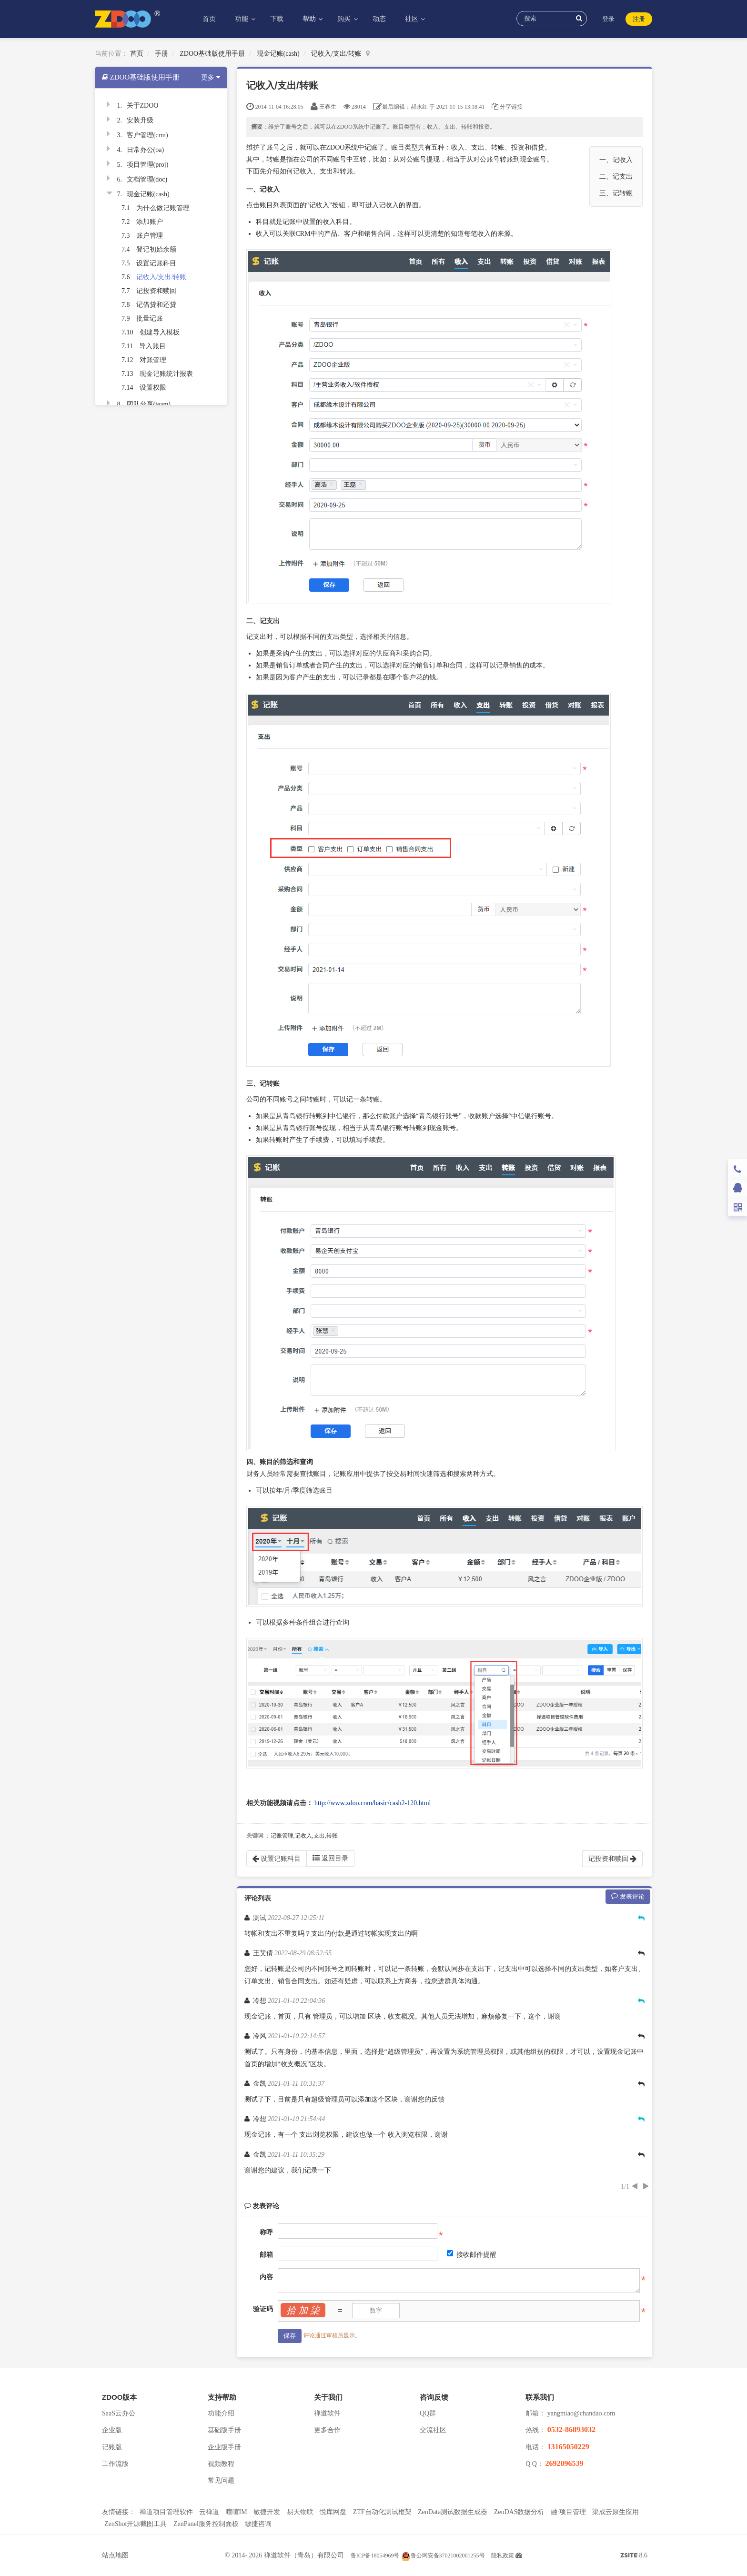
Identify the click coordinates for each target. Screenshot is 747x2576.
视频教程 (221, 2463)
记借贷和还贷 (156, 304)
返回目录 (330, 1858)
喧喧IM (236, 2511)
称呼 (266, 2232)
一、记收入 (616, 159)
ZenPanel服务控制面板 (206, 2523)
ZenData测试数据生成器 (452, 2511)
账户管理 (149, 235)
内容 (266, 2277)
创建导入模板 (160, 332)
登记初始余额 (156, 249)
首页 (209, 18)
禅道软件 (327, 2413)
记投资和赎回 (156, 290)
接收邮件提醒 (471, 2254)
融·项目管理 (568, 2511)
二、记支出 (616, 176)
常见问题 (221, 2480)
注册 (639, 18)
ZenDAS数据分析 (519, 2511)
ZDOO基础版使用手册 (212, 53)
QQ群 (428, 2413)
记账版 (112, 2447)
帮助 (310, 18)
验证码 (263, 2309)
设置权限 (153, 387)
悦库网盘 (333, 2511)
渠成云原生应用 (615, 2511)
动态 (379, 18)
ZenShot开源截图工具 (135, 2523)
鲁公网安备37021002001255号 (443, 2555)
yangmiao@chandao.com (581, 2413)
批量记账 (149, 318)
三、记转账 (616, 193)
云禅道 (209, 2511)
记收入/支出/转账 (336, 53)
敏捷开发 (266, 2511)
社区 (412, 18)
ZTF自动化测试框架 (382, 2511)
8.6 (633, 2556)
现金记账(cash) (278, 53)
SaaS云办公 (118, 2413)
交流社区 (433, 2430)
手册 (161, 53)
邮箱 (266, 2254)
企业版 (112, 2430)
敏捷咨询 (258, 2523)
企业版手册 (224, 2447)
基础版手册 (224, 2430)
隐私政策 (502, 2555)
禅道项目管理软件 (166, 2511)
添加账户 (149, 221)
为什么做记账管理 (163, 208)
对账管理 (153, 360)
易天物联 (300, 2511)
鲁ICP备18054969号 (375, 2555)
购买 (345, 18)
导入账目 (152, 346)
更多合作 (327, 2430)
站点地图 (115, 2555)
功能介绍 (221, 2413)
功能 (242, 18)
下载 (276, 18)
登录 (608, 18)
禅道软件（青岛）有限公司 (304, 2555)
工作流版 (115, 2463)
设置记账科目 (156, 263)
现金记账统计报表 (166, 373)
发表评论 (628, 1896)
